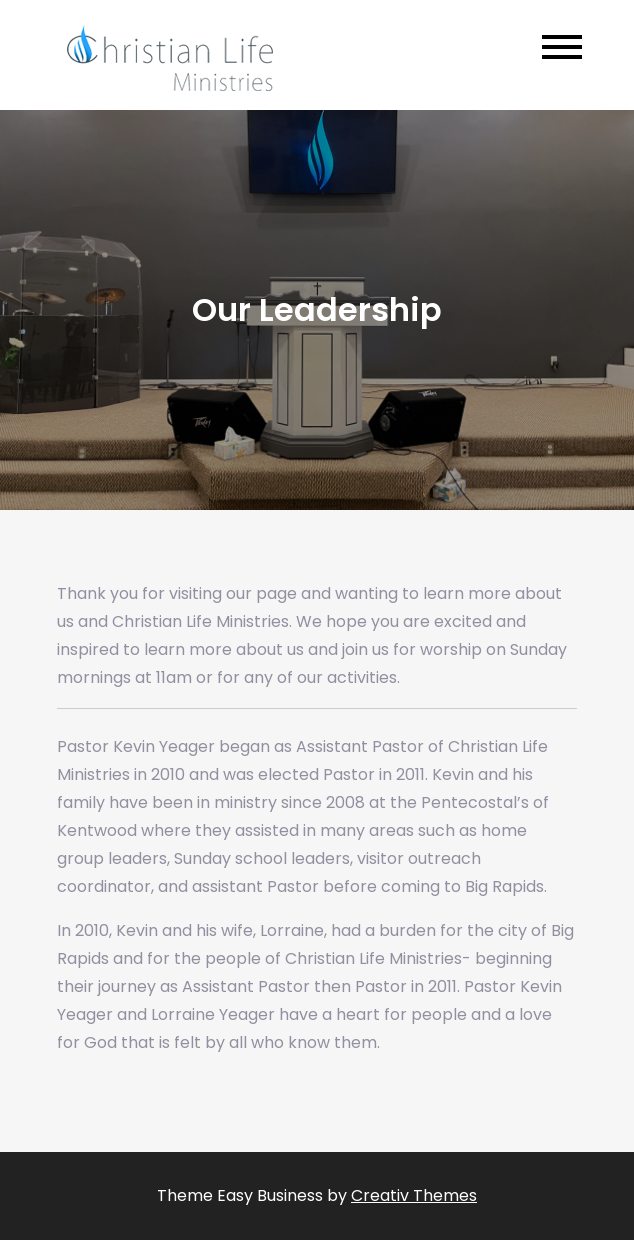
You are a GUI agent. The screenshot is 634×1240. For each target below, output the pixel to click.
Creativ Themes (414, 1195)
